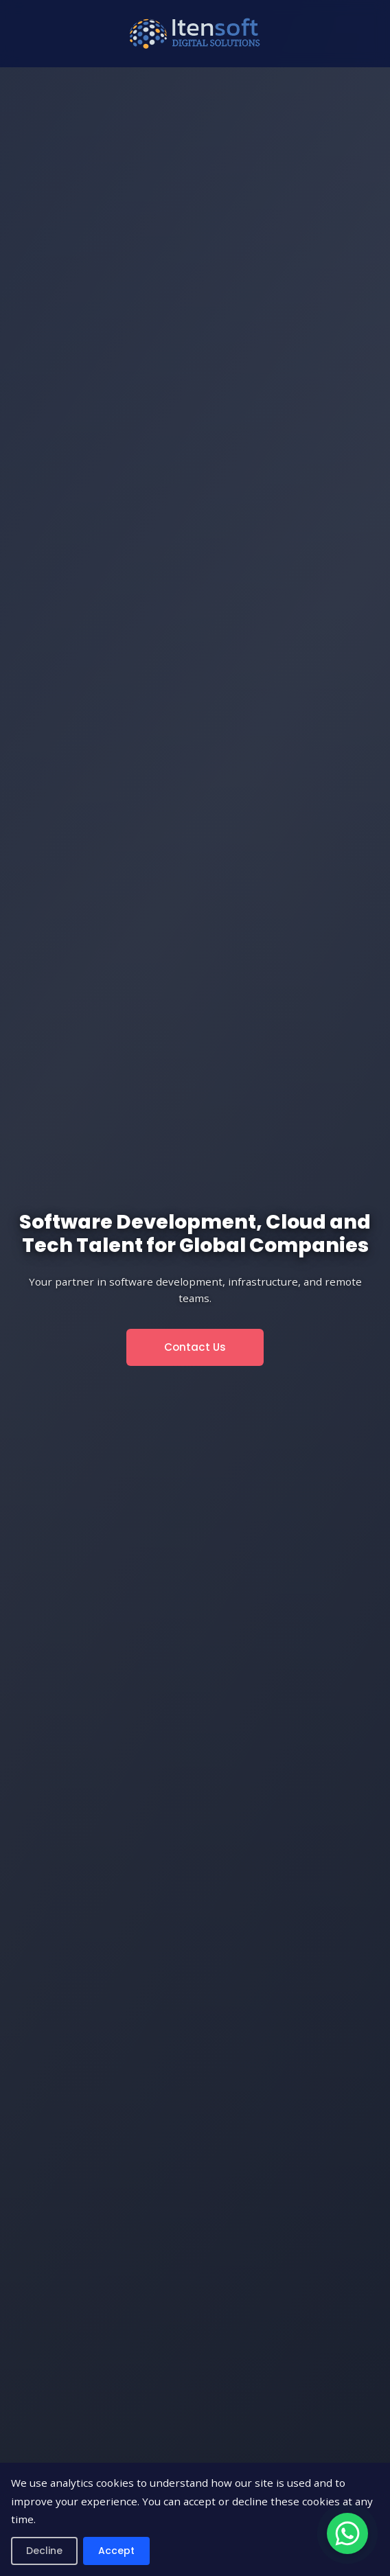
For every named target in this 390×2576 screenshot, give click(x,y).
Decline (44, 2550)
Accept (116, 2550)
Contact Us (195, 1347)
